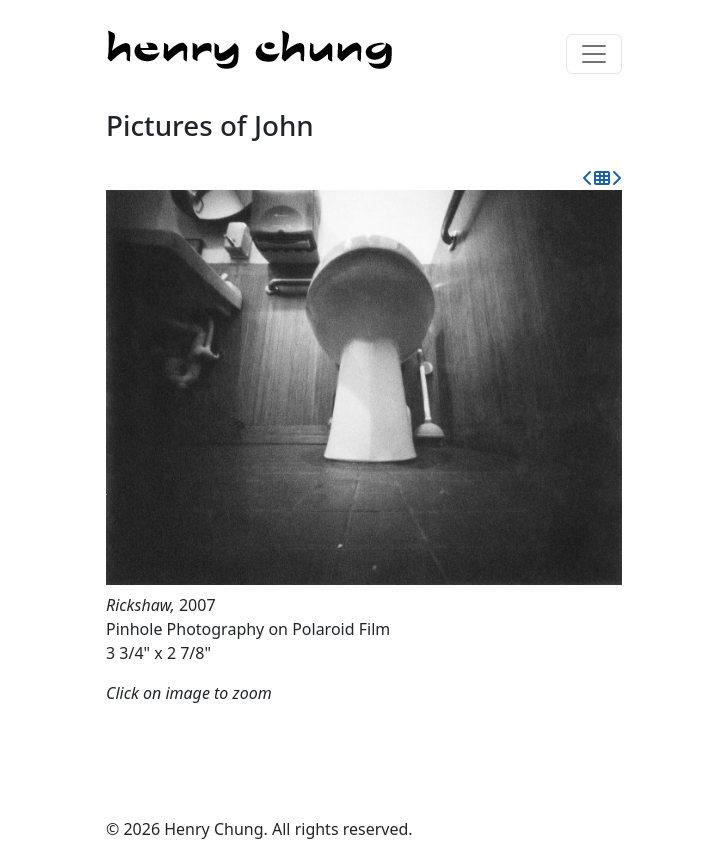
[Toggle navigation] (594, 54)
